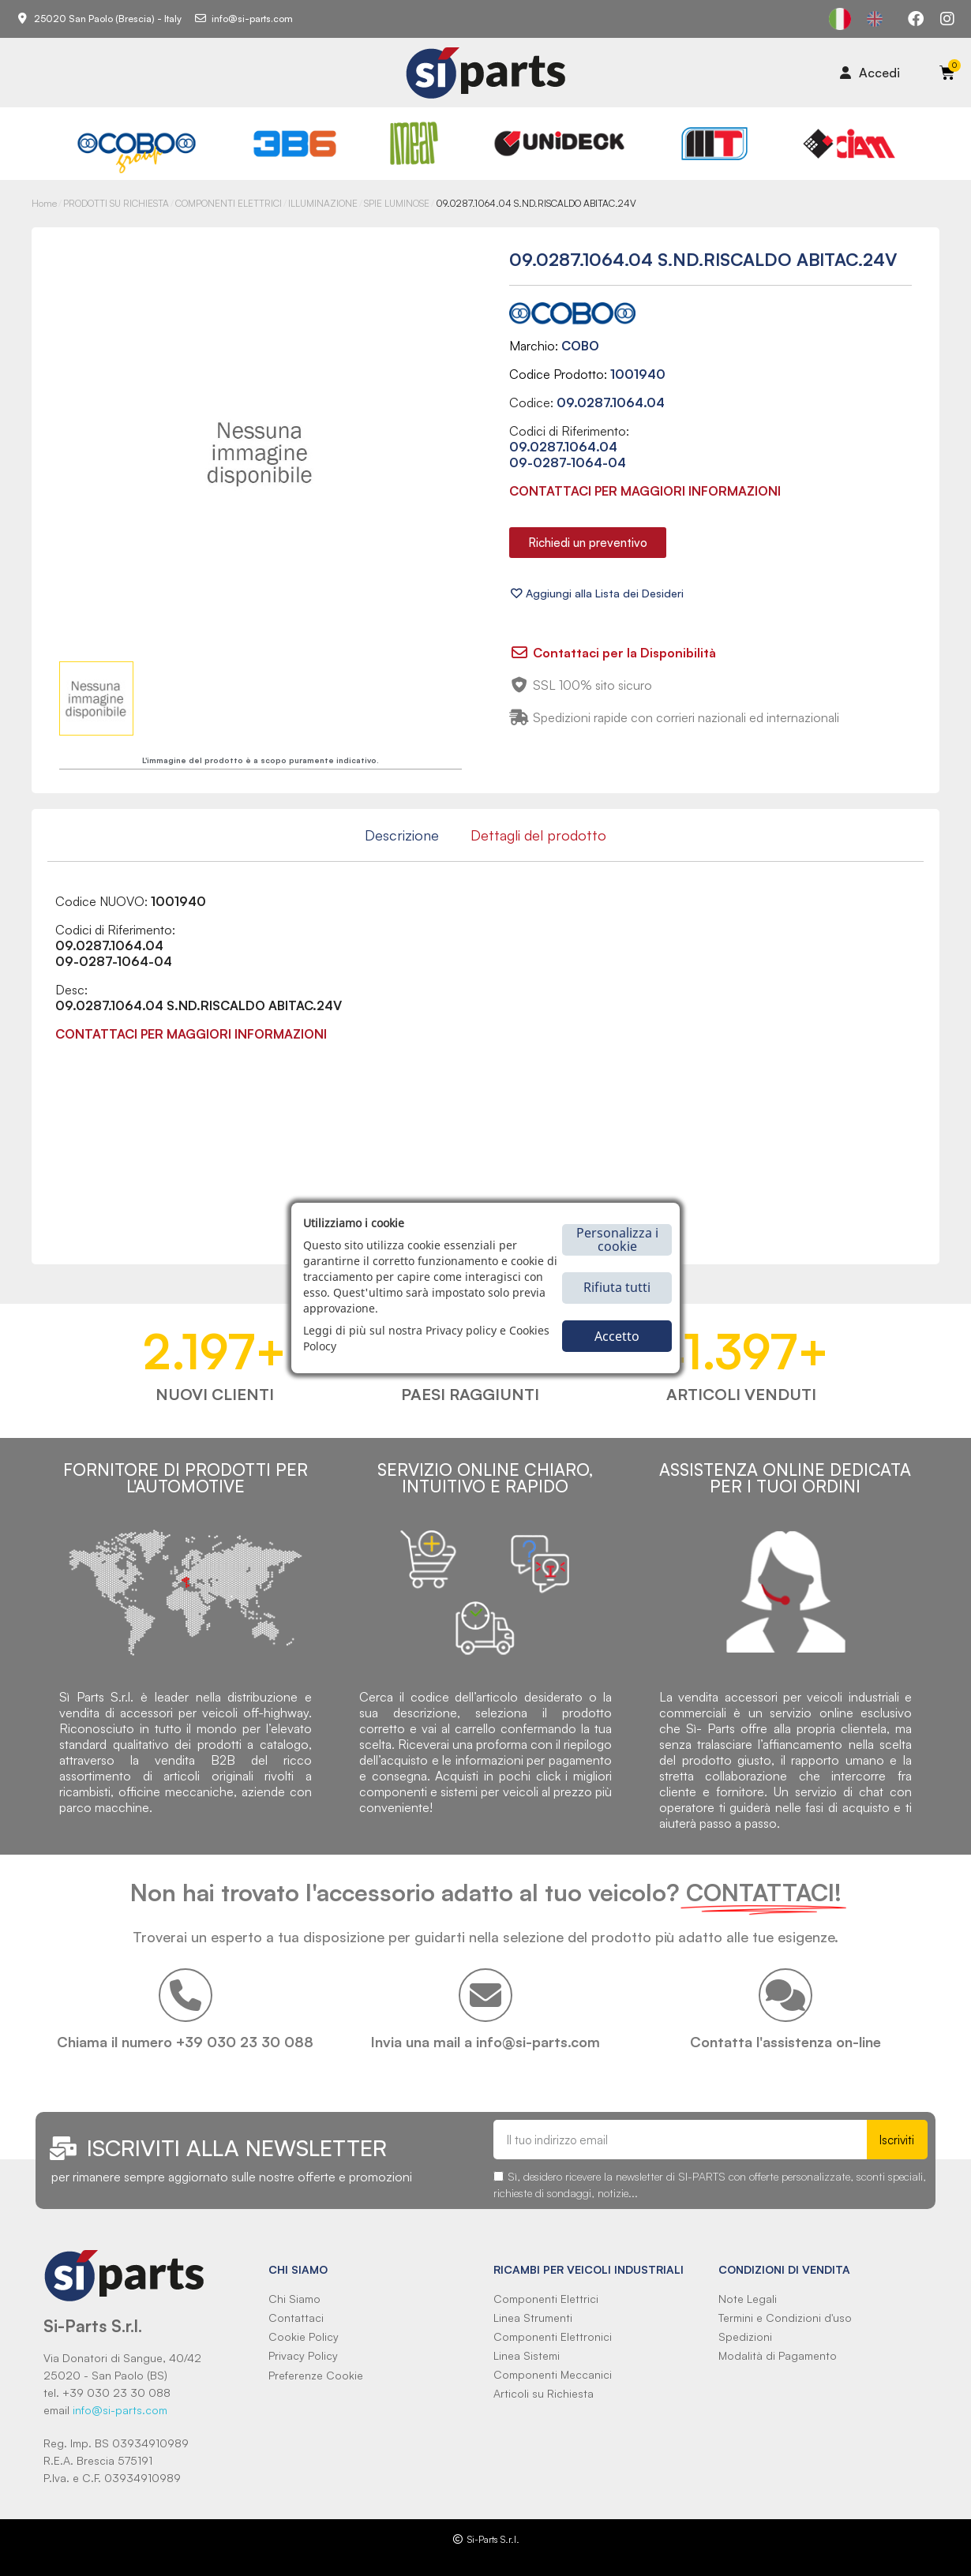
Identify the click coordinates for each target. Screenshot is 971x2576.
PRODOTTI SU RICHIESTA (116, 203)
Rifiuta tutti (616, 1287)
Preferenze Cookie (315, 2375)
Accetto (616, 1336)
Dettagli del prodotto (538, 835)
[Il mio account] (870, 72)
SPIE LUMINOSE (396, 203)
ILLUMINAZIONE (323, 203)
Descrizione (402, 835)
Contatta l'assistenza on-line (785, 2041)
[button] (587, 542)
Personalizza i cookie (617, 1239)
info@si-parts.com (120, 2410)
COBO (580, 346)
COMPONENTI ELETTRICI (228, 203)
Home (44, 203)
